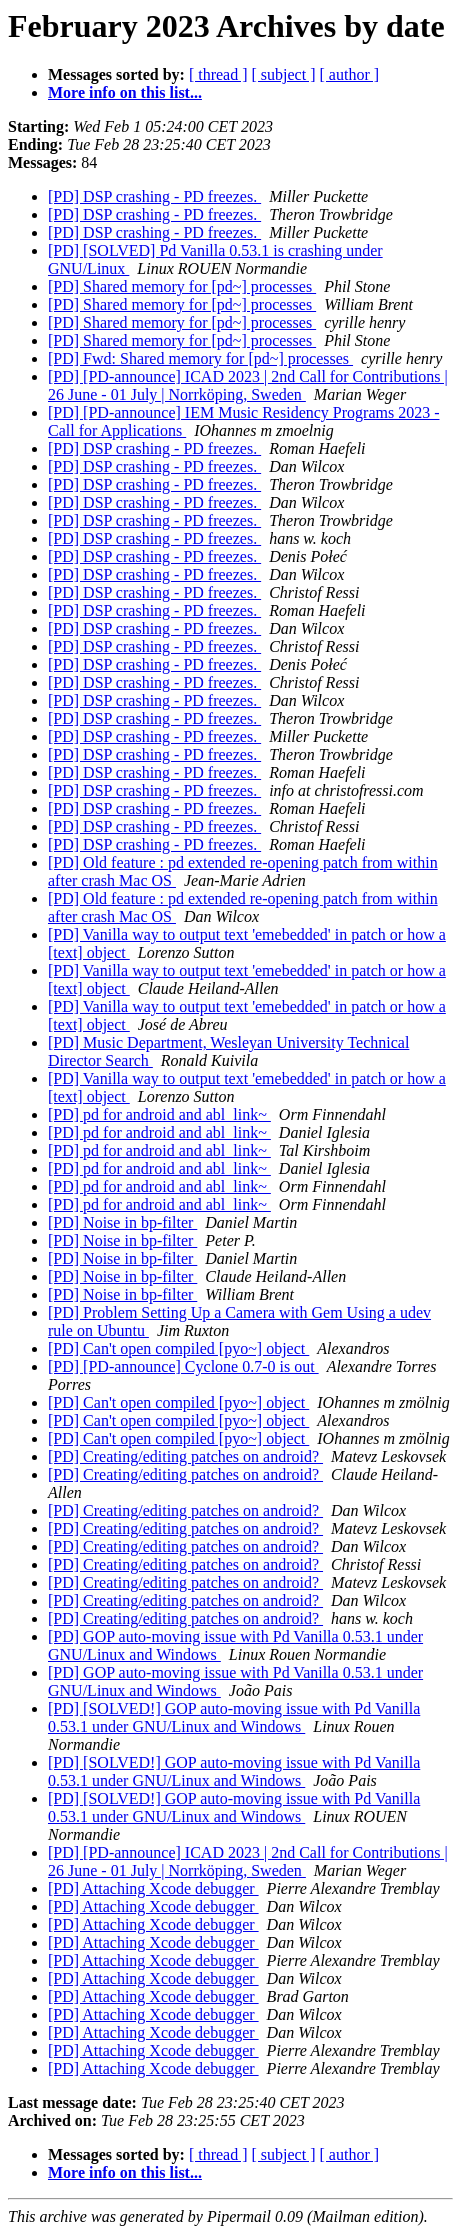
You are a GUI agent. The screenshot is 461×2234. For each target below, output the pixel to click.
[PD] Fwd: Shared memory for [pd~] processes (200, 358)
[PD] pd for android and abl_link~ (159, 1114)
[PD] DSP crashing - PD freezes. (154, 196)
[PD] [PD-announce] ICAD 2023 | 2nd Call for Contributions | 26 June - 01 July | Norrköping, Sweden (248, 385)
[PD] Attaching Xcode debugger (153, 1888)
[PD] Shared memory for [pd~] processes (182, 286)
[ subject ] (284, 74)
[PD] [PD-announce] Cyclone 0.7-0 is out (183, 1366)
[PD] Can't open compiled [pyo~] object (178, 1348)
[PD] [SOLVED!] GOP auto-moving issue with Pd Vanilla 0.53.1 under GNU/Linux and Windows (234, 1717)
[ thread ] (218, 74)
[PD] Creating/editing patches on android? (185, 1456)
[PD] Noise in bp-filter (122, 1222)
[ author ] (350, 74)
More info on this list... (125, 92)
